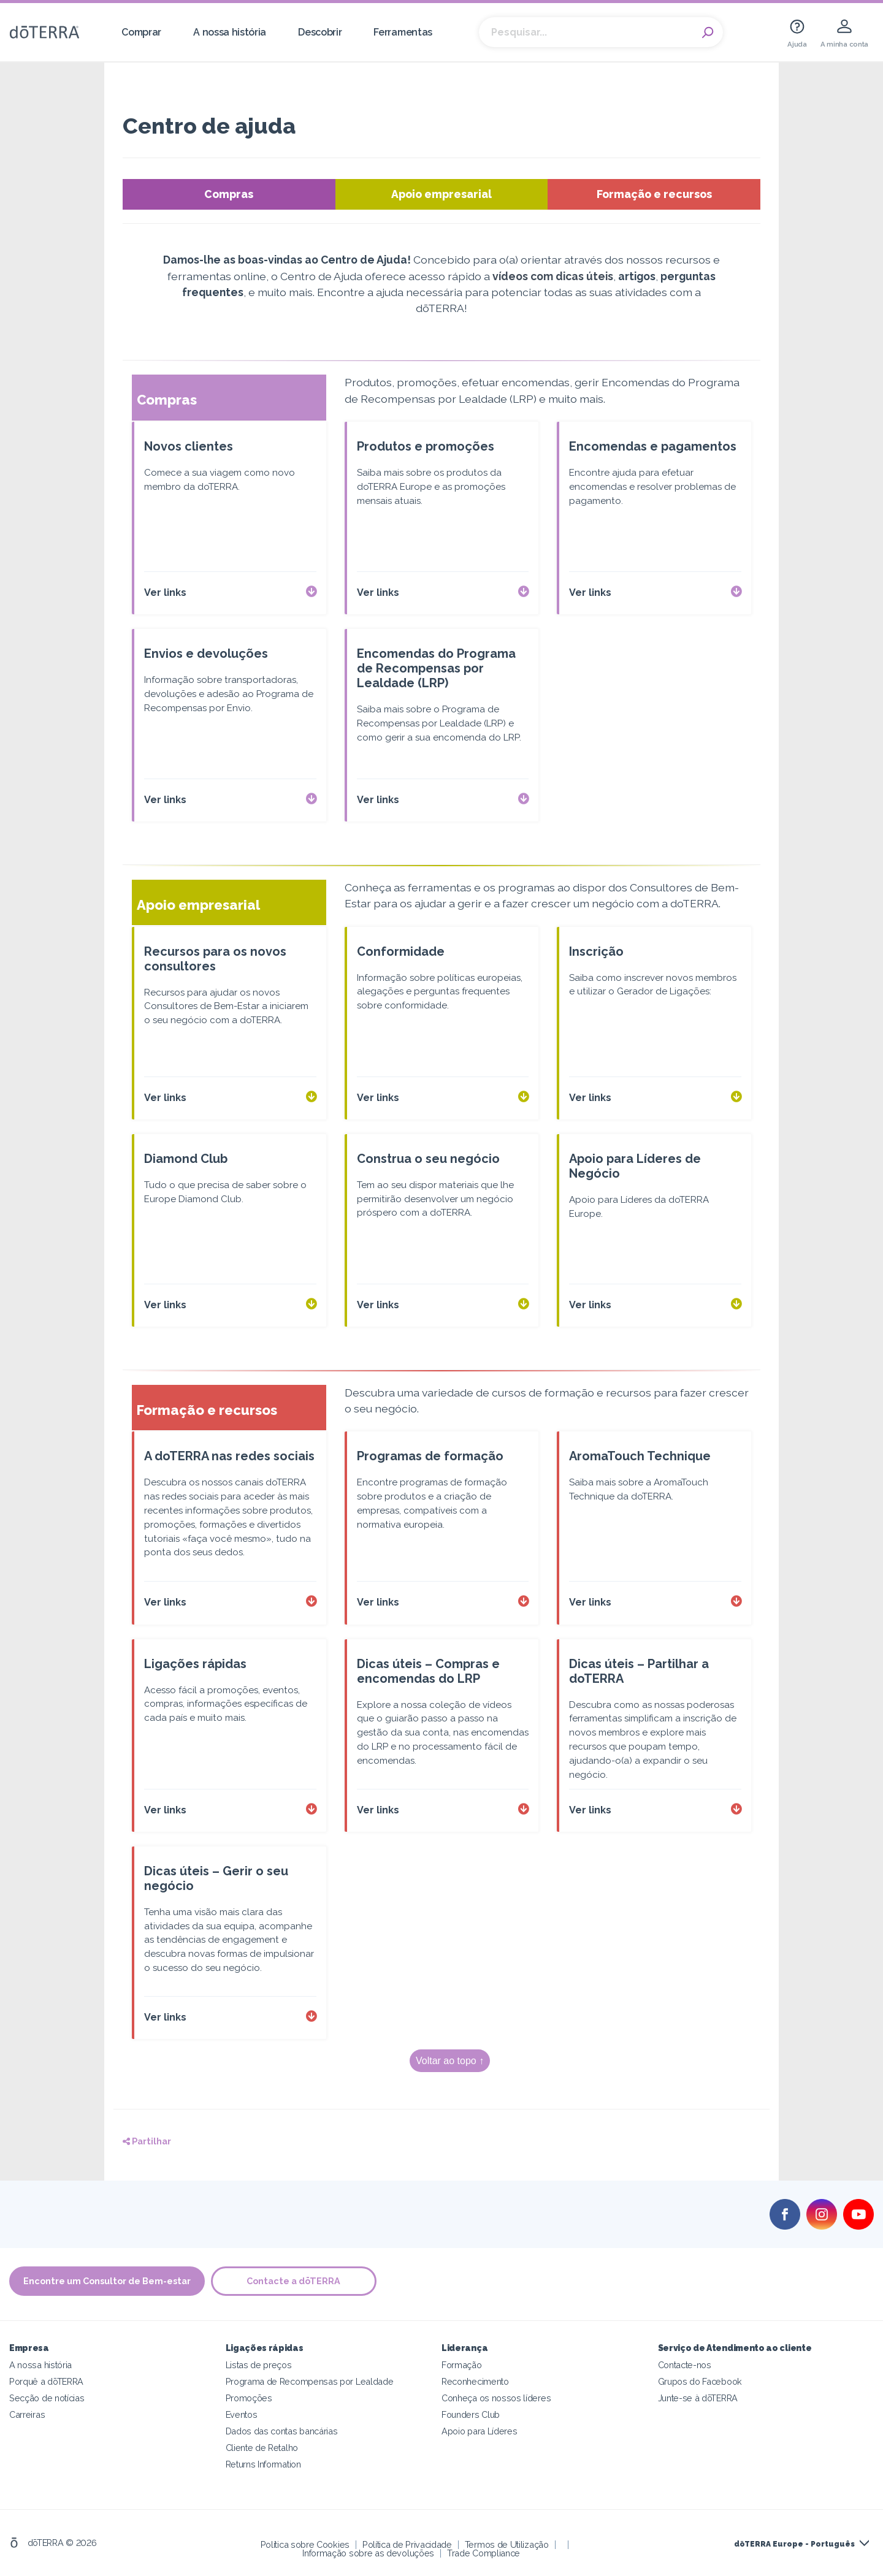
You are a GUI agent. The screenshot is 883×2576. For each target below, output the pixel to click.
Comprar (141, 32)
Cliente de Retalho (262, 2447)
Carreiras (27, 2414)
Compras (228, 194)
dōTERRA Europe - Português (794, 2544)
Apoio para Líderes (479, 2431)
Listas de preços (259, 2365)
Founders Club (471, 2414)
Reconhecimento (475, 2381)
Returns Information (263, 2464)
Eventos (242, 2414)
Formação (462, 2365)
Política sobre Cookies (305, 2544)
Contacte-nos (684, 2365)
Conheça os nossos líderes (496, 2398)
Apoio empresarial (441, 194)
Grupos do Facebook (700, 2381)
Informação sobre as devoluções (368, 2553)
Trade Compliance (483, 2553)
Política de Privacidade (407, 2544)
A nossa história (229, 32)
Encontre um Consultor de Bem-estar (107, 2281)
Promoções (249, 2398)
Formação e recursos (654, 194)
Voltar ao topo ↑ (450, 2061)
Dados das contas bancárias (282, 2431)
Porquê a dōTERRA (46, 2381)
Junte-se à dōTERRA (698, 2398)
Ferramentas (402, 32)
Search (707, 32)
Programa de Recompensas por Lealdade (310, 2381)
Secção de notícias (46, 2398)
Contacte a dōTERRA (294, 2281)
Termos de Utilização (507, 2544)
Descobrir (320, 32)
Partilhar (147, 2141)
